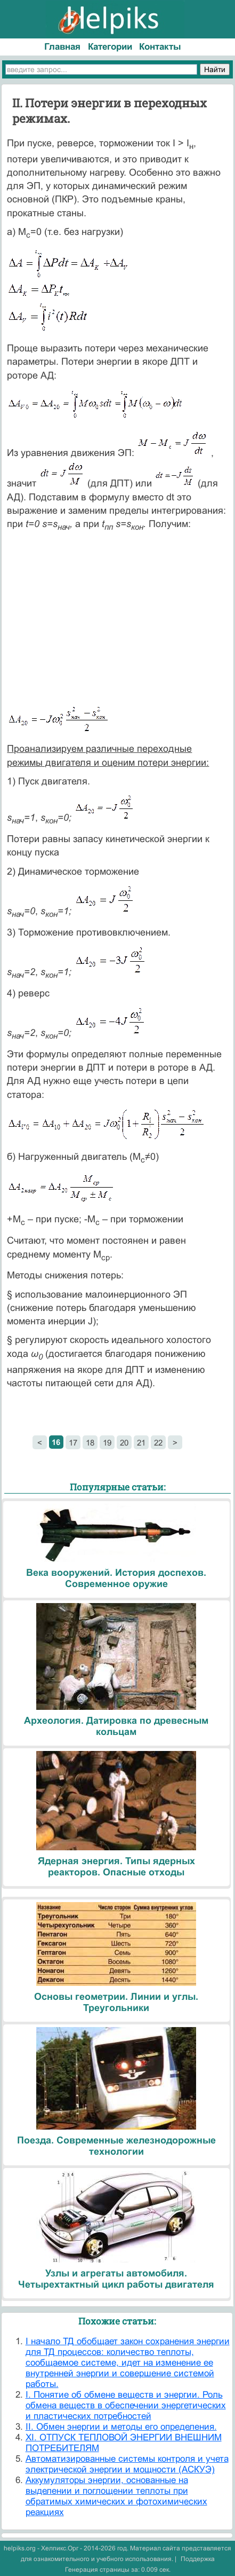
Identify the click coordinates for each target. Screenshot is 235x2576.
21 (141, 1442)
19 (107, 1442)
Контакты (160, 47)
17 (73, 1442)
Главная (62, 47)
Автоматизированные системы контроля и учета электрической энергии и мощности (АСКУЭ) (127, 2464)
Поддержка (198, 2559)
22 (158, 1442)
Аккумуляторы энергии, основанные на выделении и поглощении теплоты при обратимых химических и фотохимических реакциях (116, 2496)
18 (90, 1442)
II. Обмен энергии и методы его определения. (121, 2427)
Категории (110, 47)
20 (124, 1442)
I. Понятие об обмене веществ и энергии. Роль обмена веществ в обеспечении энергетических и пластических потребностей (126, 2405)
